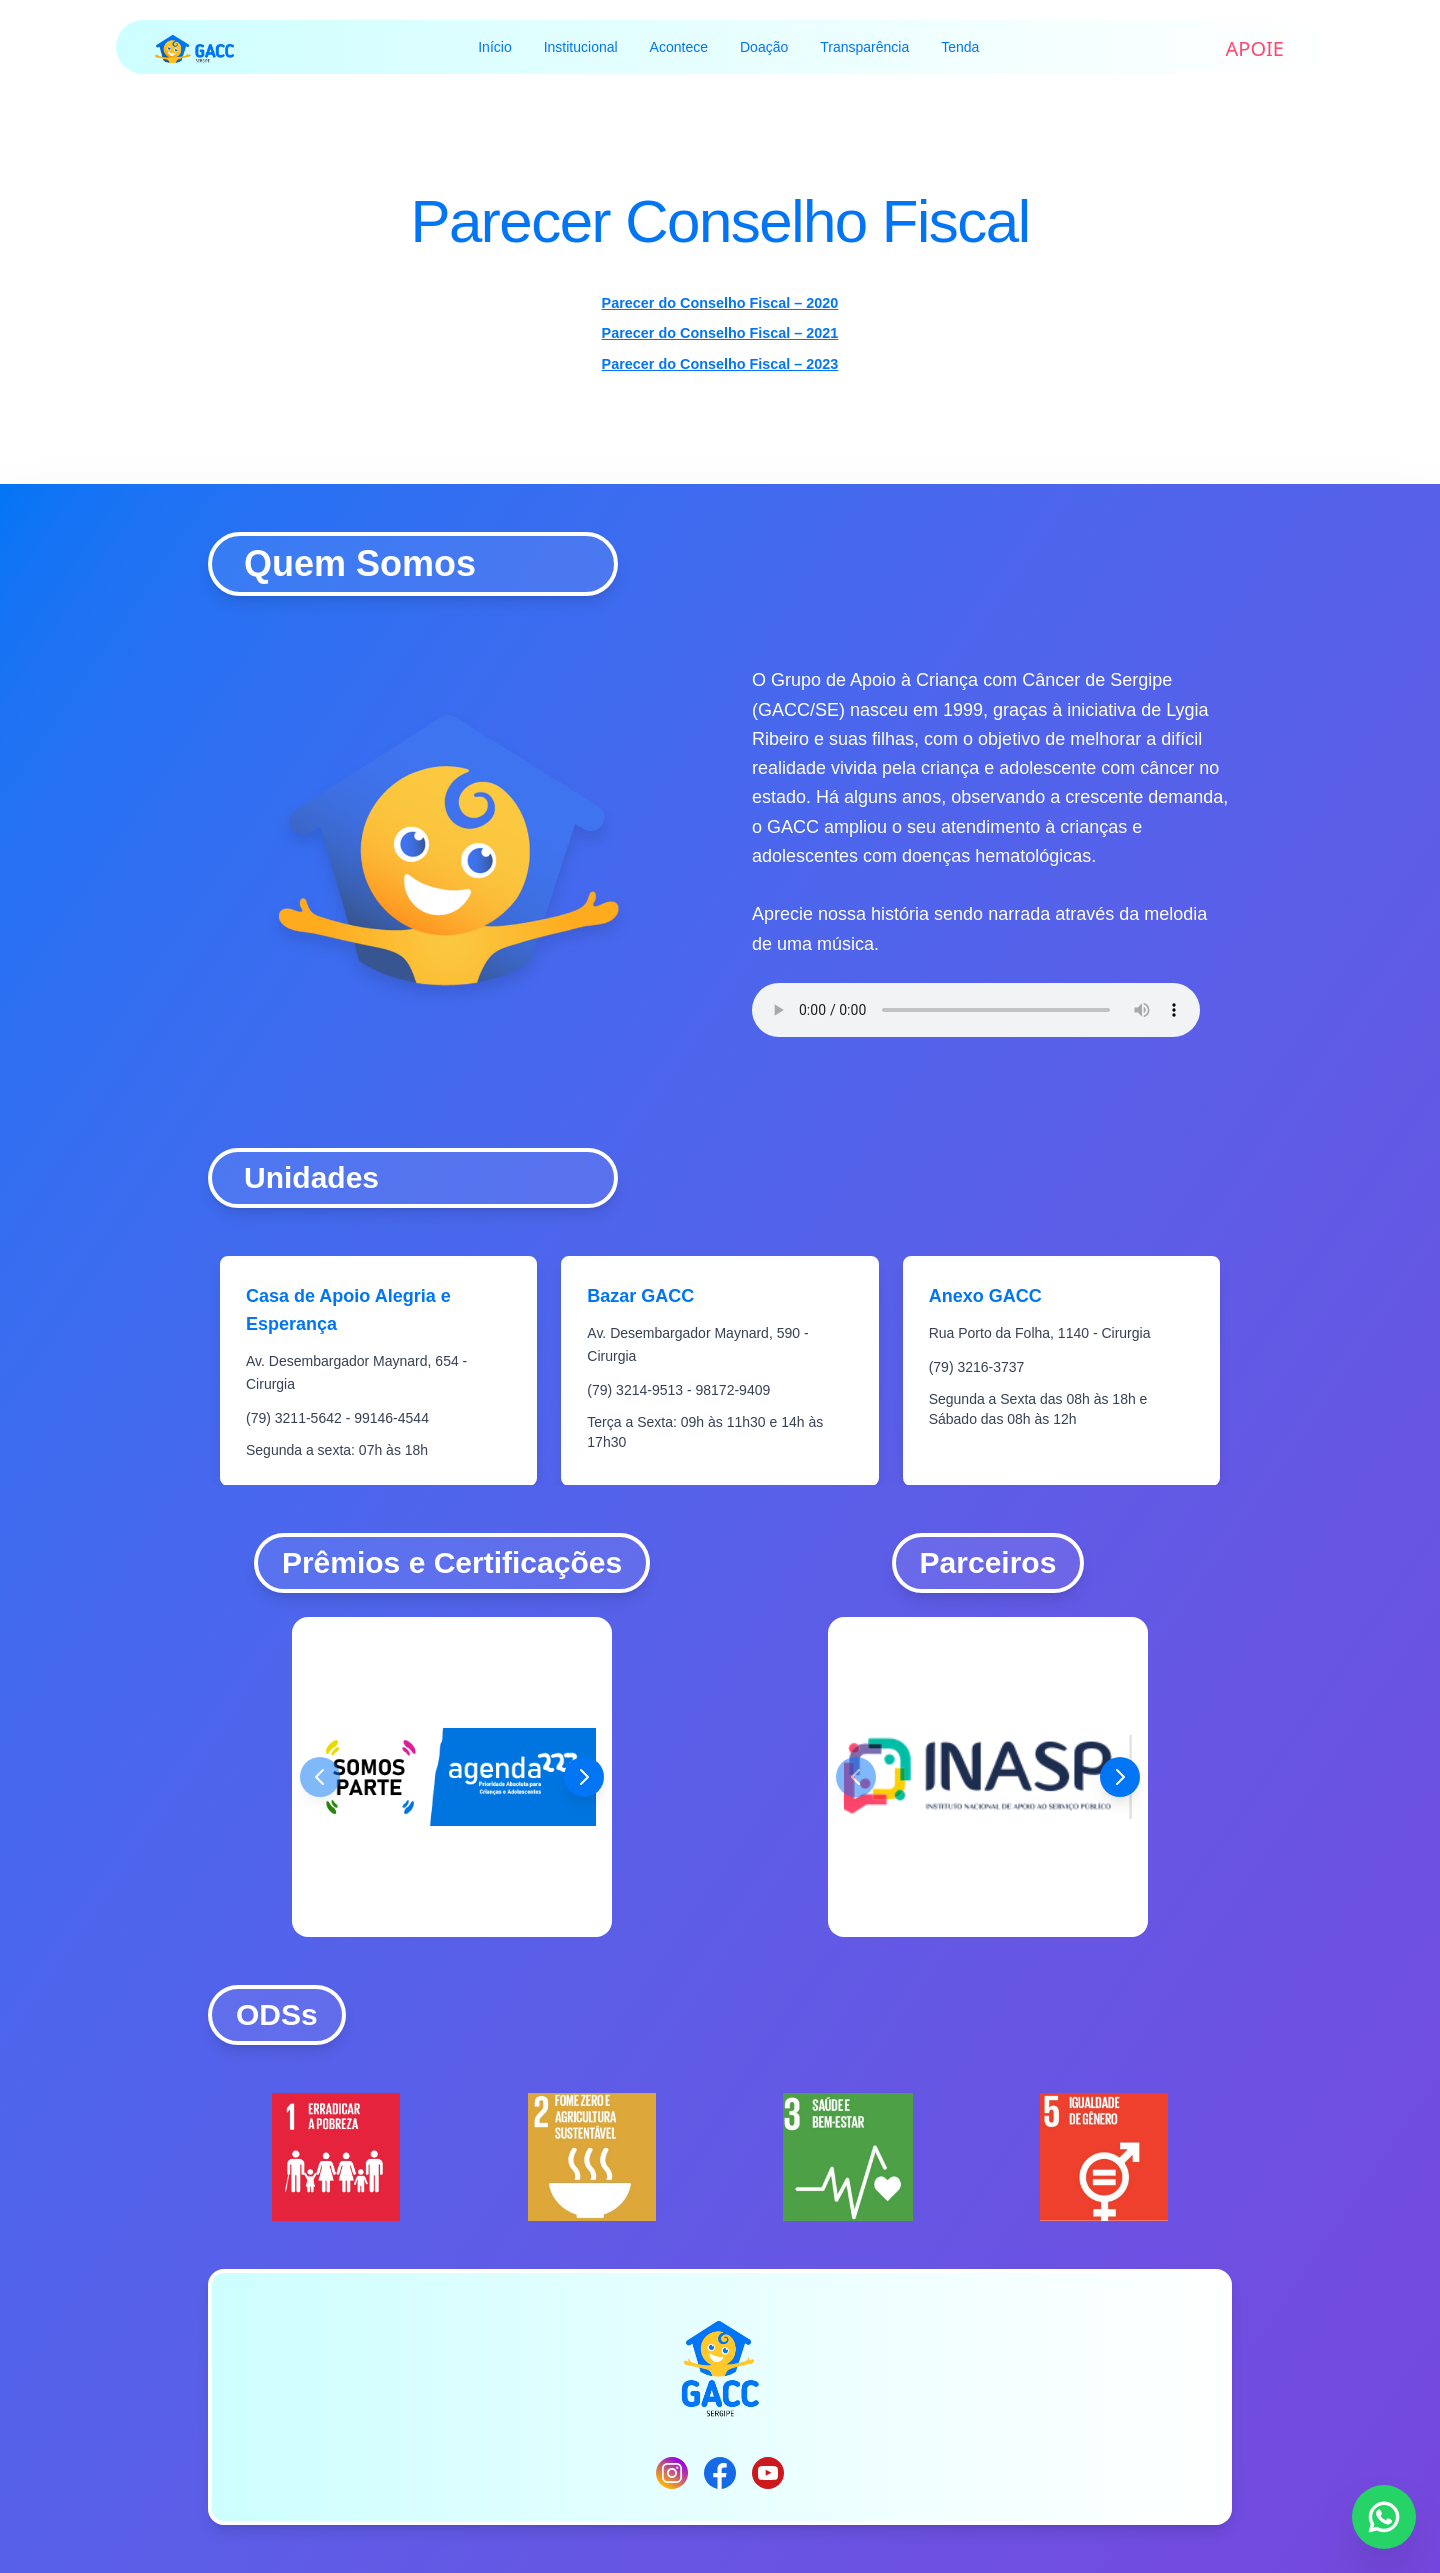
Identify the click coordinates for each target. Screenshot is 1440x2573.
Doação (764, 47)
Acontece (679, 47)
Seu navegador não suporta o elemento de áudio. (976, 1010)
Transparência (864, 47)
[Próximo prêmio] (584, 1777)
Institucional (581, 47)
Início (494, 47)
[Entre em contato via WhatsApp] (1384, 2517)
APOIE (1255, 48)
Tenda (960, 47)
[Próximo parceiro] (1120, 1777)
